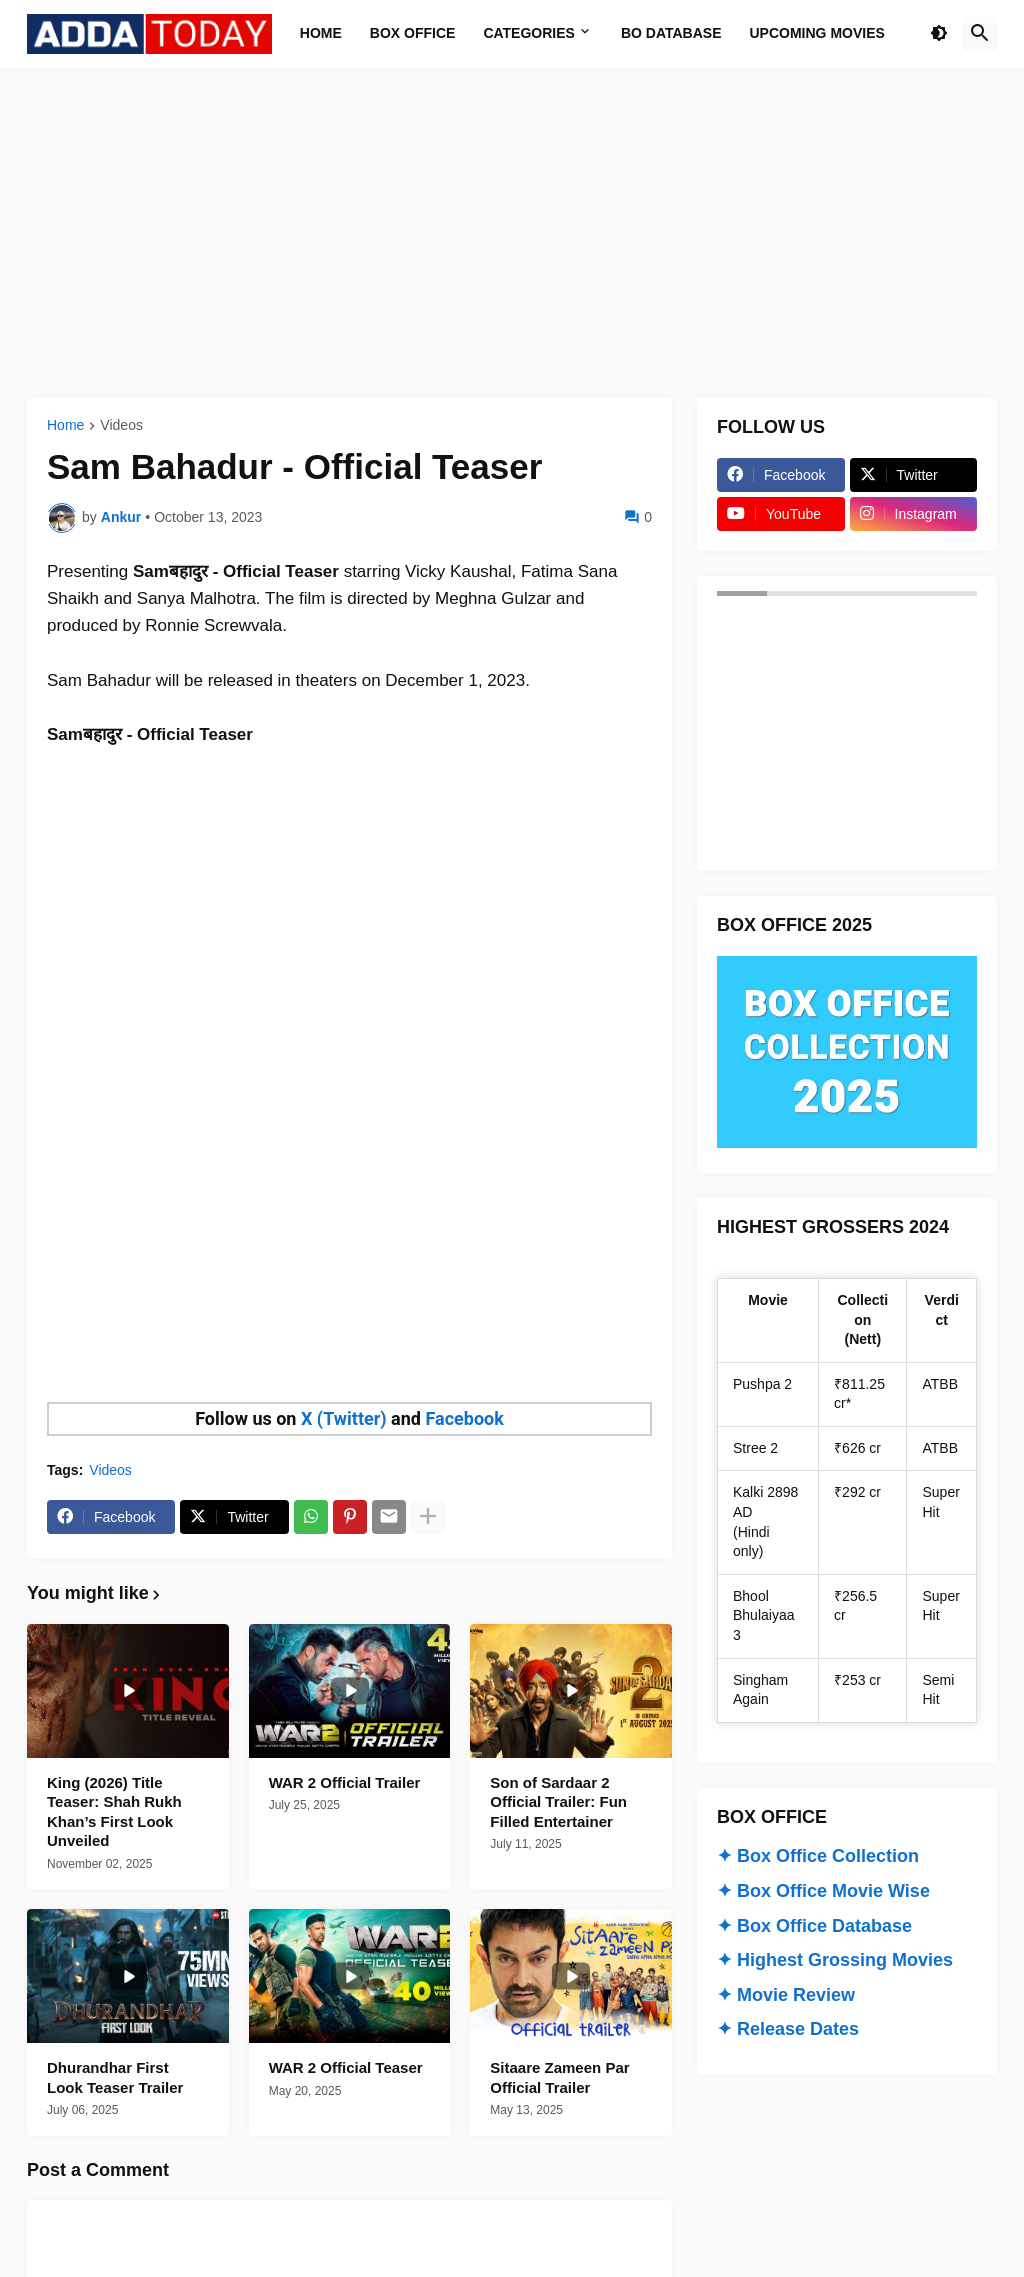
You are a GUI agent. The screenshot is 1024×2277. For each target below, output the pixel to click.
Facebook (464, 1418)
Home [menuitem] (321, 33)
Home (65, 425)
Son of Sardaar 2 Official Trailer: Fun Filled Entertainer (558, 1802)
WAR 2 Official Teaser (346, 2067)
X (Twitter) (344, 1418)
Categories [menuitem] (529, 33)
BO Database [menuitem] (671, 33)
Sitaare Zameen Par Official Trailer (559, 2077)
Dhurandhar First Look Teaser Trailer (115, 2077)
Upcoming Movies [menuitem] (817, 33)
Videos (121, 425)
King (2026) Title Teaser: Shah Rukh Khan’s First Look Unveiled (114, 1812)
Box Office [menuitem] (413, 33)
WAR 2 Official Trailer (345, 1782)
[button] (939, 34)
